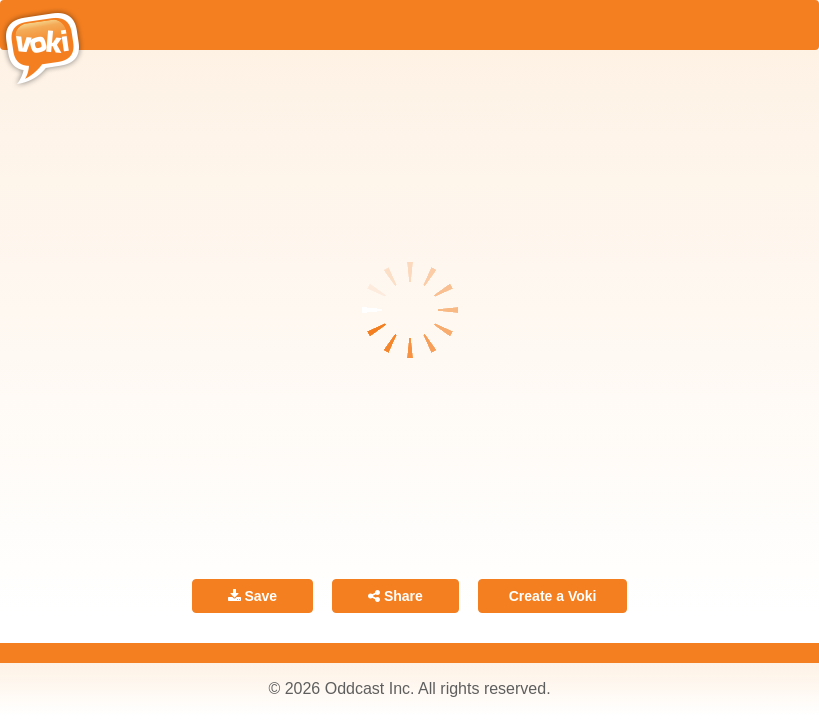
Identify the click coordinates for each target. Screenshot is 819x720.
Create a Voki (553, 596)
